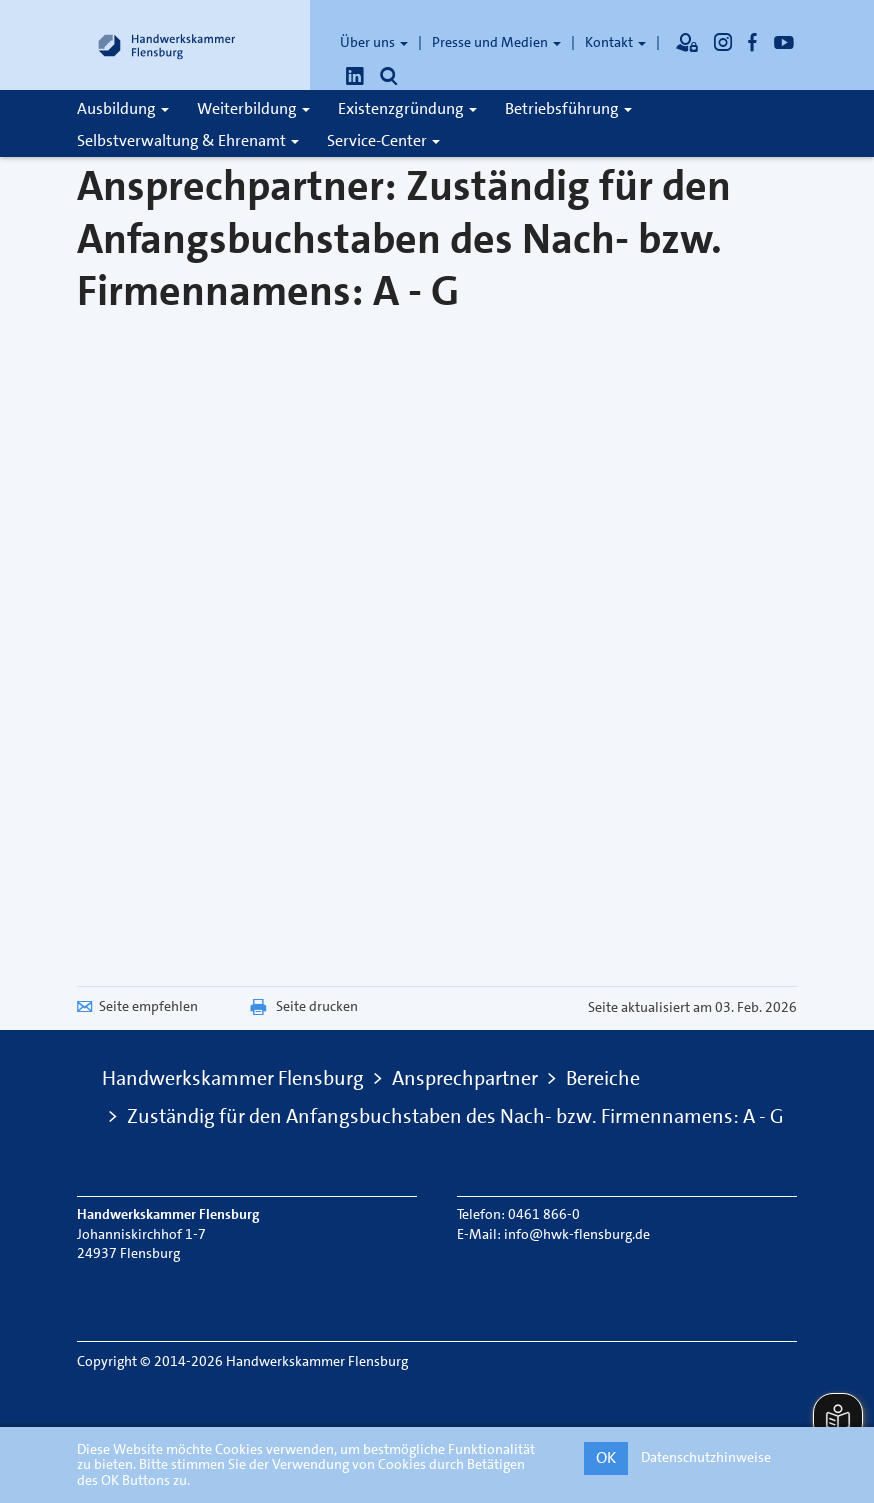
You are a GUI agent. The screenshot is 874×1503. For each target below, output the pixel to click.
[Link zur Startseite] (167, 45)
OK (606, 1457)
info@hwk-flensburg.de (577, 1234)
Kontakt (615, 42)
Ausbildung (123, 108)
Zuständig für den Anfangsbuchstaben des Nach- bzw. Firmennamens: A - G (455, 1116)
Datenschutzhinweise (706, 1457)
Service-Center (383, 140)
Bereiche (603, 1078)
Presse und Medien (496, 42)
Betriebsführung (568, 108)
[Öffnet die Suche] (389, 76)
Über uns (374, 42)
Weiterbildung (253, 108)
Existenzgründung (407, 108)
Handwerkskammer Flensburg (233, 1078)
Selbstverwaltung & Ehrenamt (188, 140)
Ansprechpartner (465, 1078)
